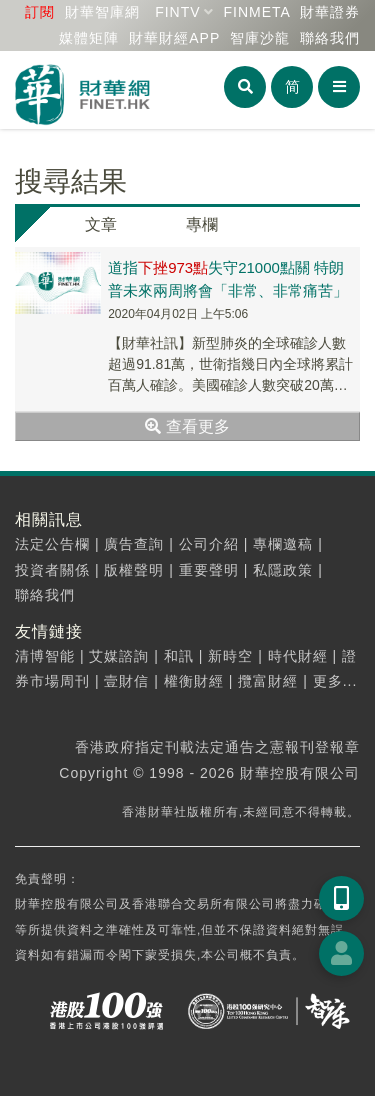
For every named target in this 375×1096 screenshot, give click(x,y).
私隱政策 (283, 570)
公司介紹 (209, 544)
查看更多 (187, 426)
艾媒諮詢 (119, 656)
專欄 (202, 224)
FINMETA (256, 12)
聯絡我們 (330, 38)
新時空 (230, 656)
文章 (101, 224)
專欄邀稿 (283, 544)
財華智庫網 (102, 12)
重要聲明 (209, 570)
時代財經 (298, 656)
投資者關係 (52, 570)
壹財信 (126, 681)
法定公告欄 (52, 544)
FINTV (177, 12)
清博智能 (45, 656)
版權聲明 (134, 570)
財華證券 (330, 12)
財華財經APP (174, 38)
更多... (335, 681)
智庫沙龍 (260, 38)
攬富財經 (268, 681)
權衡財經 (194, 681)
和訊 (179, 656)
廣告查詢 (134, 544)
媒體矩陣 (89, 38)
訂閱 (40, 12)
